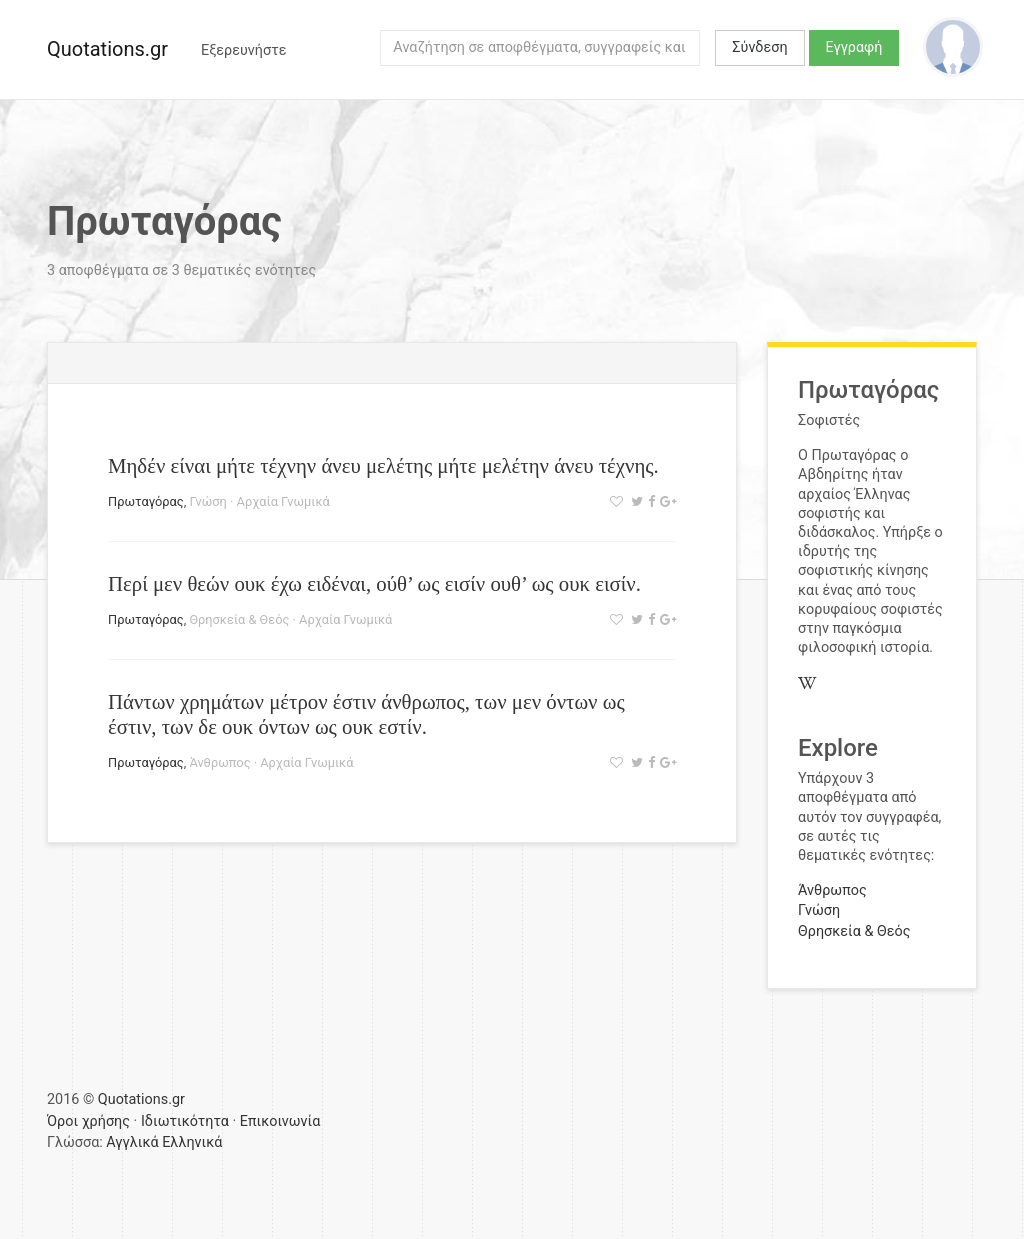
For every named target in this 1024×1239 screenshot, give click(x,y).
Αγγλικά (132, 1142)
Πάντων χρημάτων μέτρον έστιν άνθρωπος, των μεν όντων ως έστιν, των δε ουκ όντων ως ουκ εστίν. (366, 714)
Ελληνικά (192, 1142)
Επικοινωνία (280, 1121)
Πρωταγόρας (146, 501)
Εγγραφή (854, 47)
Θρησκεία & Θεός (239, 619)
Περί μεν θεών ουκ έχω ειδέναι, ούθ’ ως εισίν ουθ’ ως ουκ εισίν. (374, 583)
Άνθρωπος (219, 762)
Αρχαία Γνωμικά (283, 501)
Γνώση (207, 501)
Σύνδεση (759, 47)
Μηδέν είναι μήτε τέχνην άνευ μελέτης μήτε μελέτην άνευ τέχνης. (383, 465)
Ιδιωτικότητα (185, 1121)
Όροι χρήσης (88, 1121)
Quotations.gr (107, 49)
